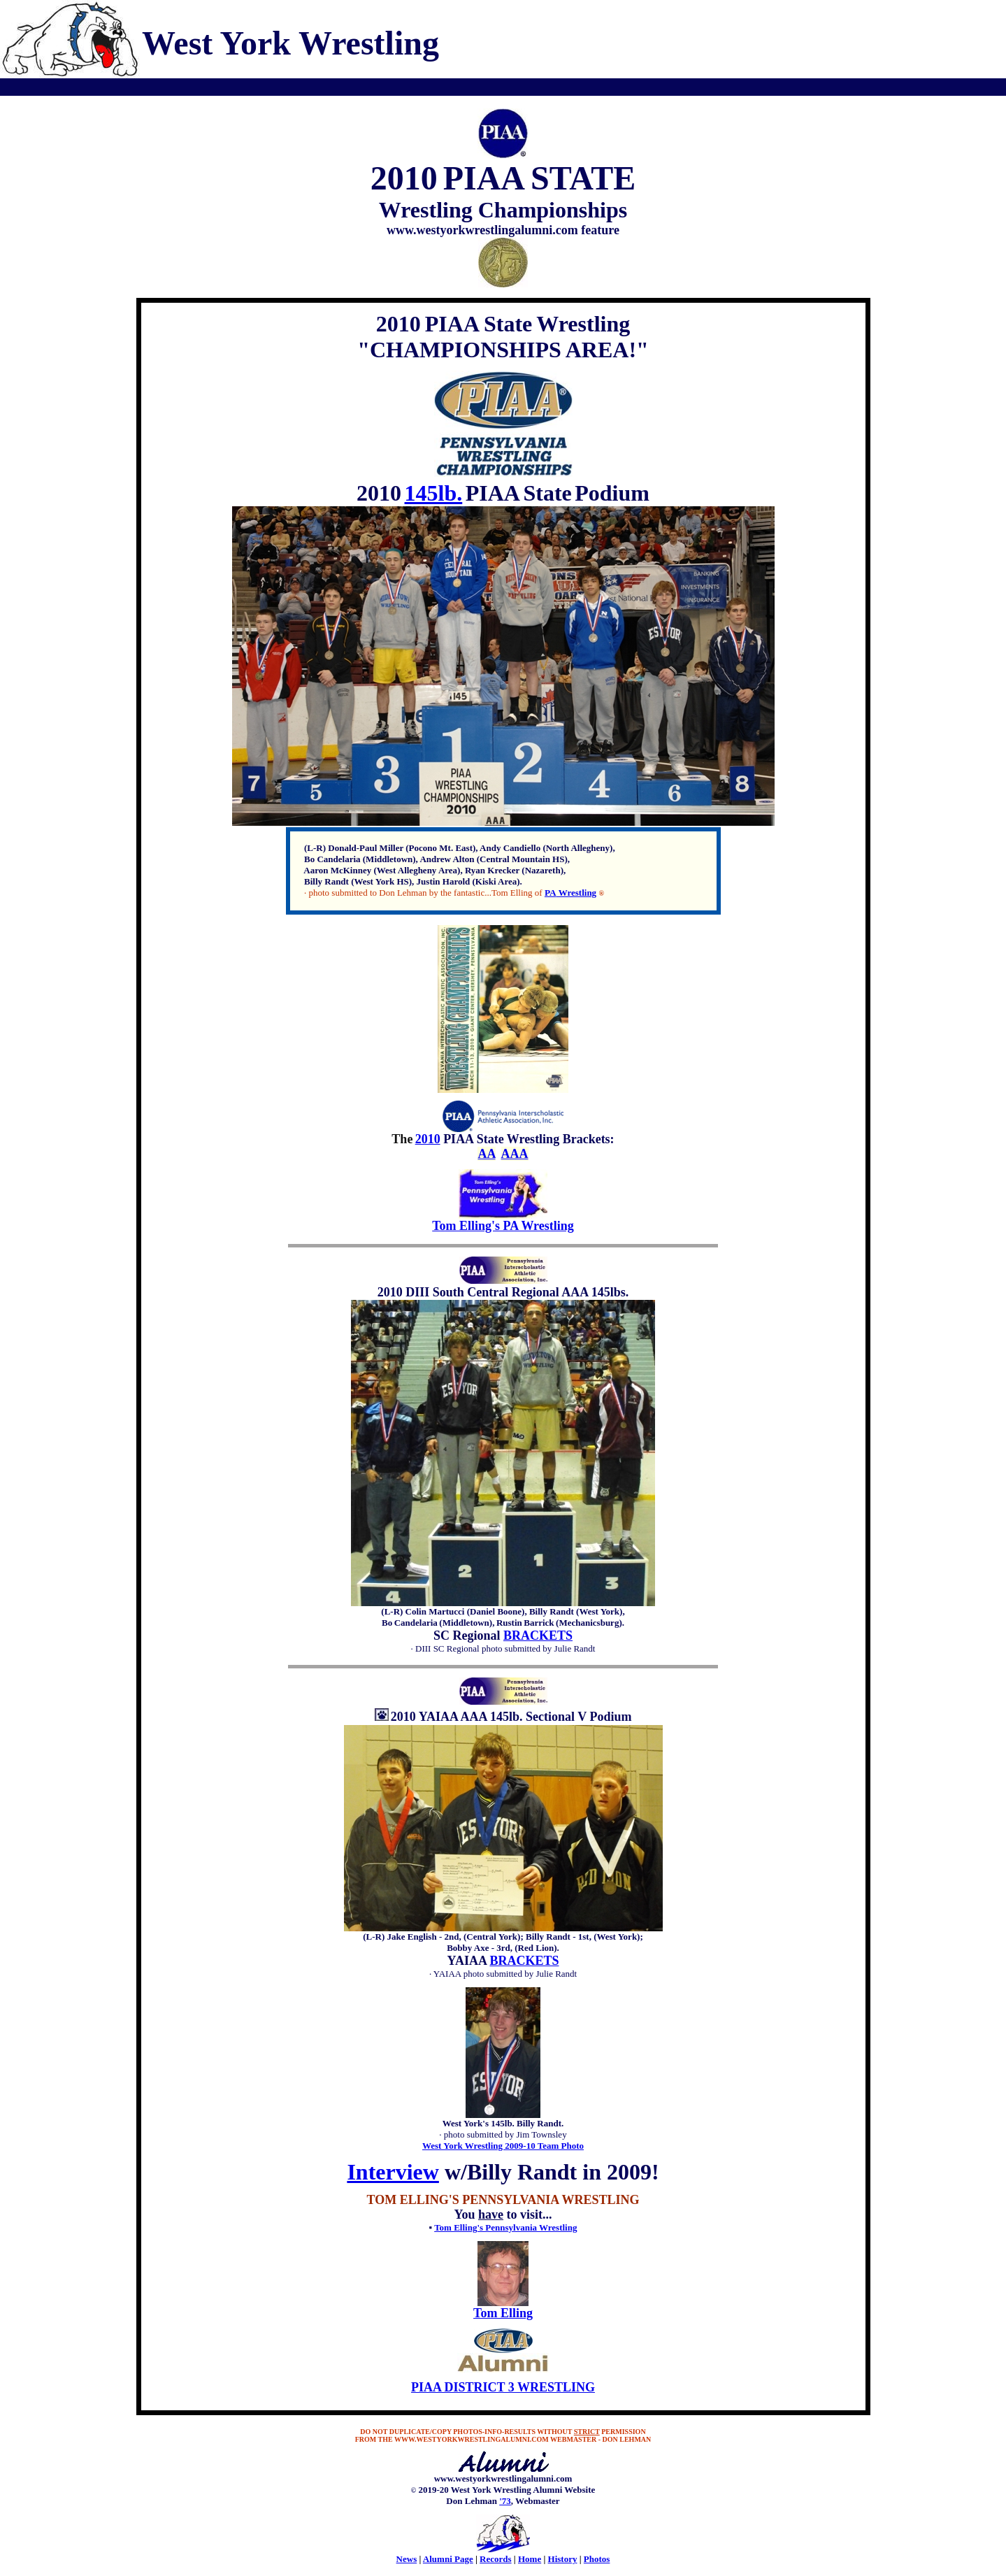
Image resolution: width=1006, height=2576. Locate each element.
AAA (515, 1154)
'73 (505, 2501)
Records (496, 2559)
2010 (427, 1139)
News (406, 2559)
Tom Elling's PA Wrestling (503, 1226)
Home (529, 2559)
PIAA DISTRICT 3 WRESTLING (503, 2387)
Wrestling (576, 892)
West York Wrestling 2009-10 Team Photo (503, 2145)
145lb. (434, 493)
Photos (597, 2559)
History (562, 2559)
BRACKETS (538, 1636)
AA (486, 1154)
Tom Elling (503, 2313)
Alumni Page (448, 2559)
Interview (393, 2171)
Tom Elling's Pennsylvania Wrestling (505, 2227)
